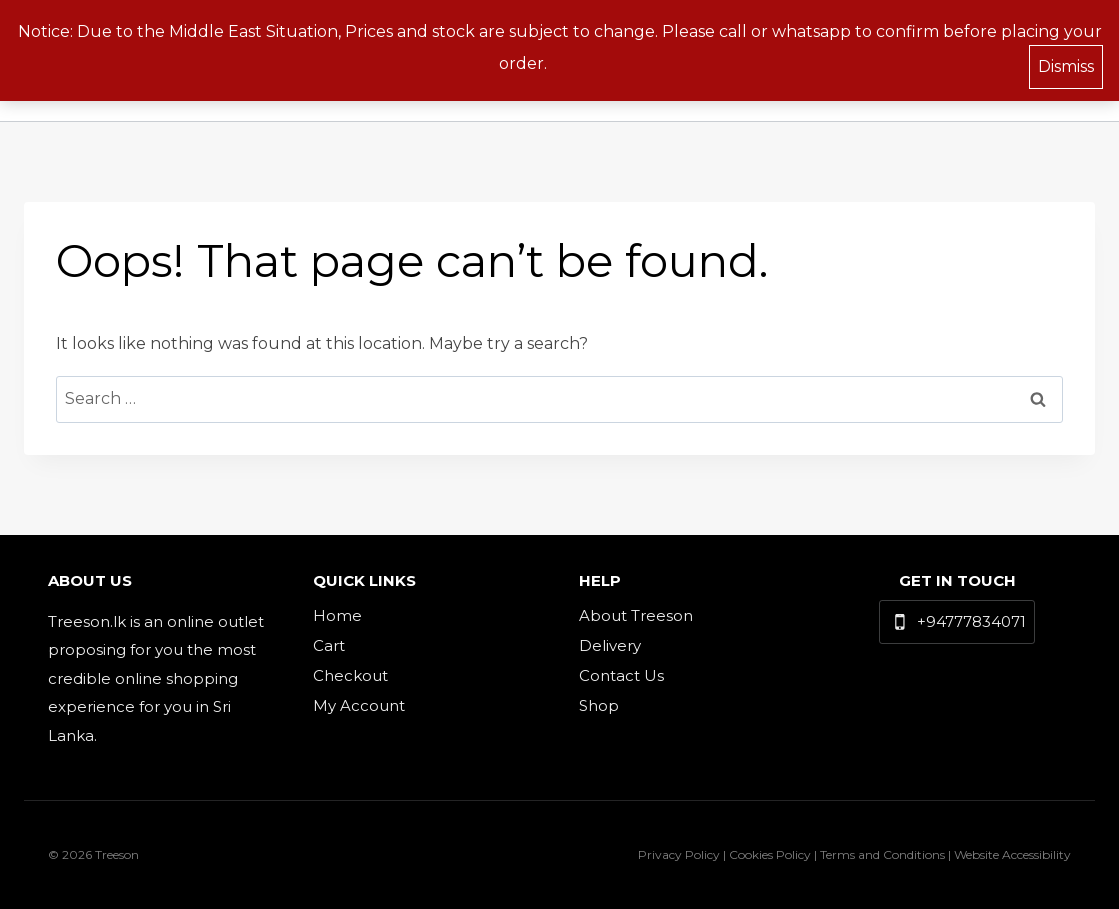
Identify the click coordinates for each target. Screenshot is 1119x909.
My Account (359, 705)
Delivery (610, 645)
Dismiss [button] (1066, 64)
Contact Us (621, 675)
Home (337, 615)
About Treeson (636, 615)
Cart (329, 645)
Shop (599, 705)
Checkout (350, 675)
